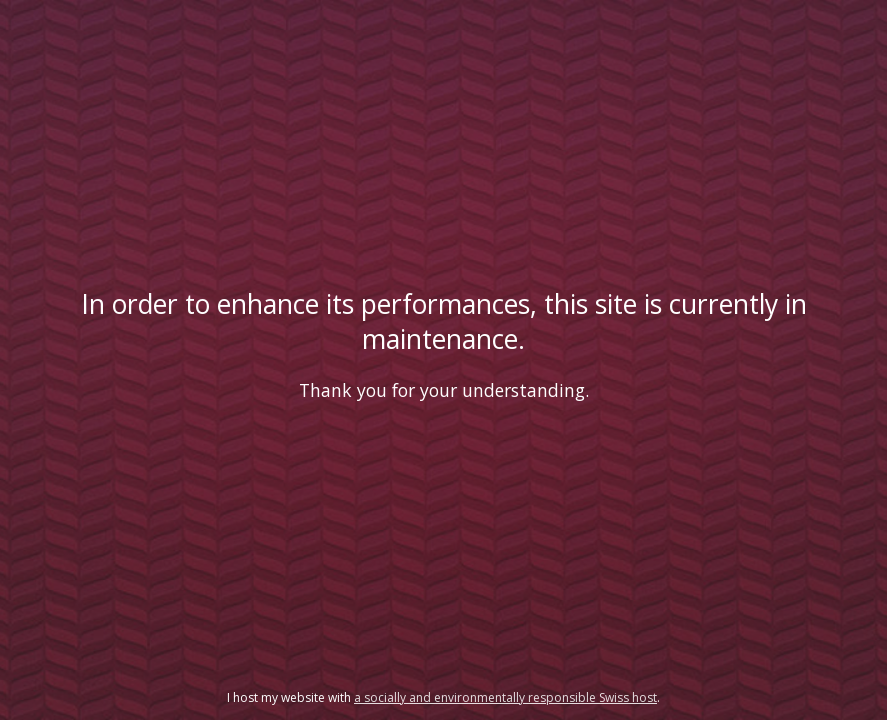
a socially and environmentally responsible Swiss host (505, 697)
